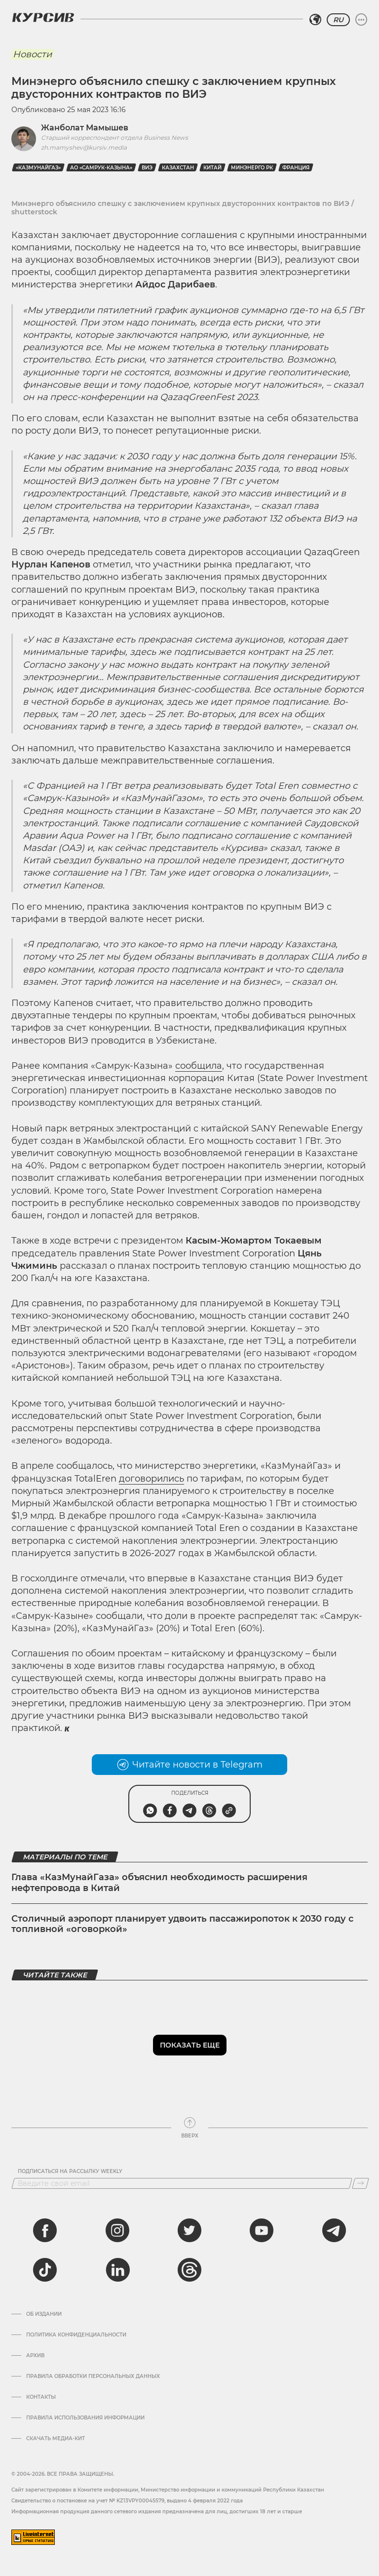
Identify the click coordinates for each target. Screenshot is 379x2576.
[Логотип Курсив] (43, 17)
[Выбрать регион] (315, 19)
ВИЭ (147, 167)
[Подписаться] (360, 2183)
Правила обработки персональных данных (93, 2376)
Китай (212, 167)
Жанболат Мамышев (84, 127)
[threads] (189, 2270)
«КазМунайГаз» (38, 167)
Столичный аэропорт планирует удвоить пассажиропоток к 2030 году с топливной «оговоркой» (182, 1924)
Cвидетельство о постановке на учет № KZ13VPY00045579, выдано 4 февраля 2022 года (127, 2500)
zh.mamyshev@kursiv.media (84, 147)
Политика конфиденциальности (76, 2335)
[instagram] (117, 2230)
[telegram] (334, 2230)
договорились (151, 1478)
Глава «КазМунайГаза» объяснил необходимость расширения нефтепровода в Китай (159, 1882)
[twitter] (189, 2230)
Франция (295, 167)
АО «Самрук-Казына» (101, 167)
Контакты (41, 2397)
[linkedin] (117, 2270)
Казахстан (178, 167)
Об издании (44, 2314)
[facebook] (45, 2230)
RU (338, 19)
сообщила (198, 1065)
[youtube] (261, 2230)
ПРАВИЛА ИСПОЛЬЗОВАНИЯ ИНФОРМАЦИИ (85, 2418)
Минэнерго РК (252, 167)
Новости (32, 54)
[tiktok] (45, 2270)
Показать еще (190, 2045)
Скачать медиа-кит (55, 2439)
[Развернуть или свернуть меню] (361, 19)
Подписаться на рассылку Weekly (70, 2171)
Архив (35, 2356)
